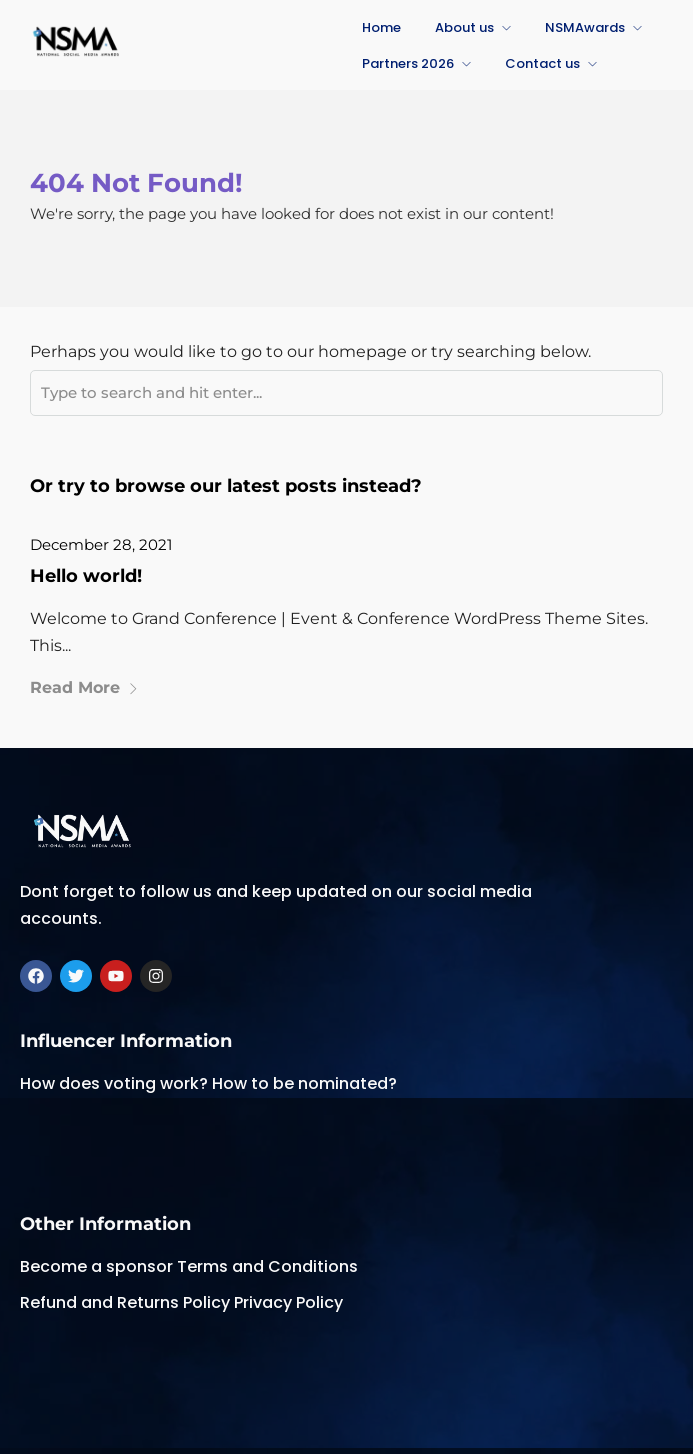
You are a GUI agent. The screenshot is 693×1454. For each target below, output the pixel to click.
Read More (84, 687)
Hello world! (86, 576)
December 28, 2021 (101, 544)
